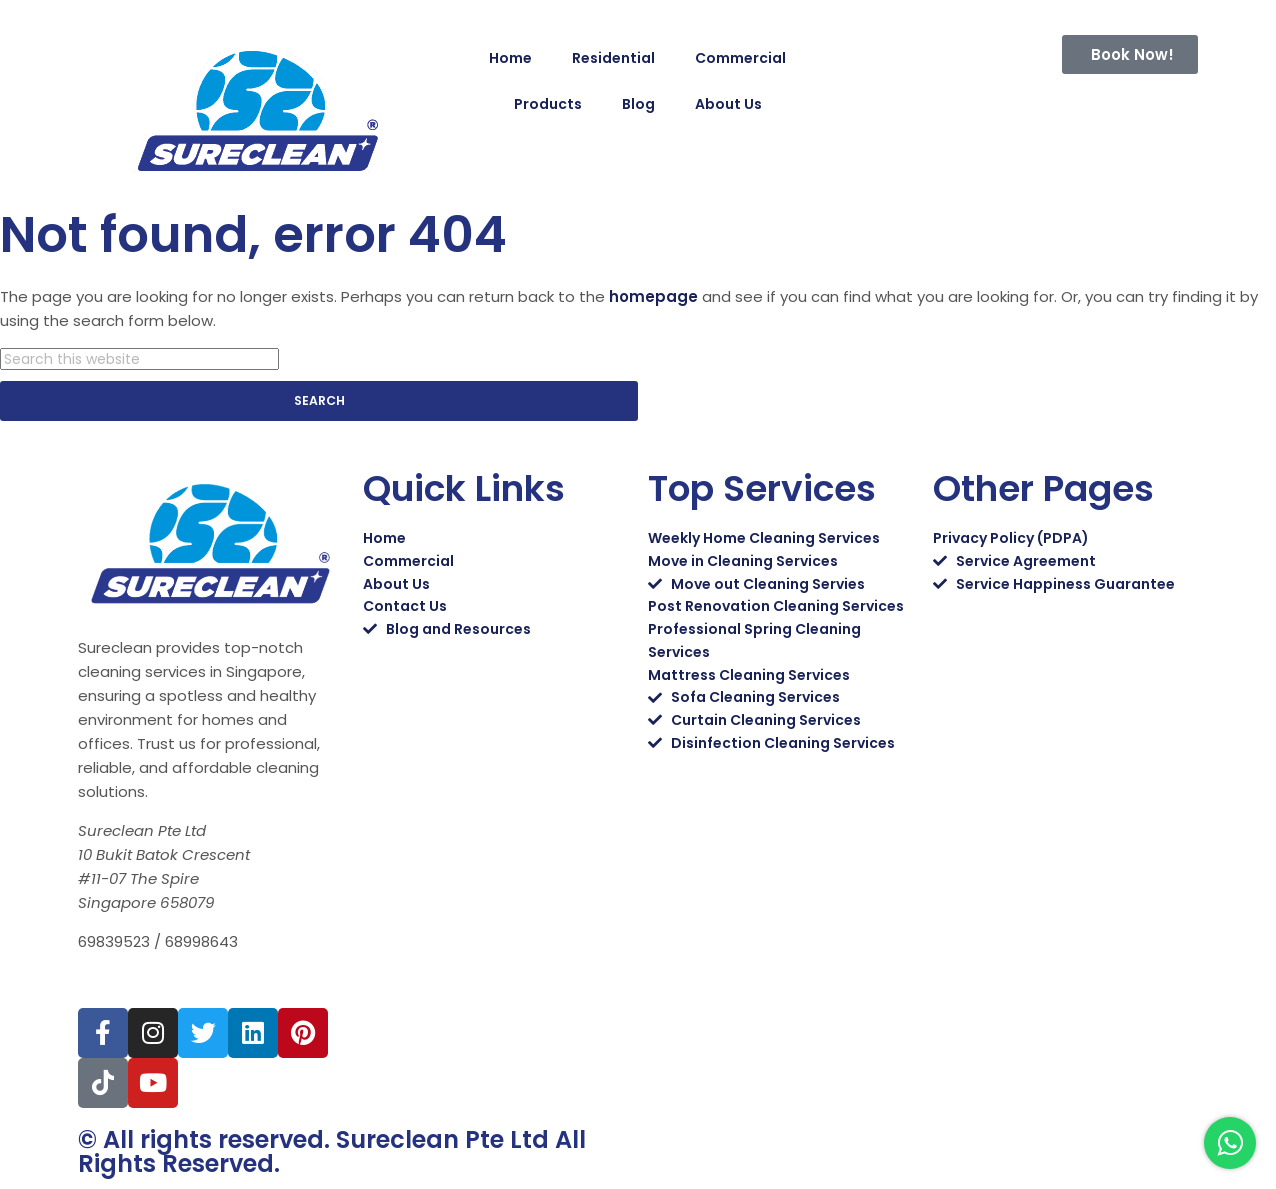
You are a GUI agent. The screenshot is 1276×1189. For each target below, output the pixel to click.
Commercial (740, 58)
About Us (728, 104)
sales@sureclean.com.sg (181, 983)
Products (548, 104)
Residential (613, 58)
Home (510, 58)
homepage (653, 296)
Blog (638, 104)
